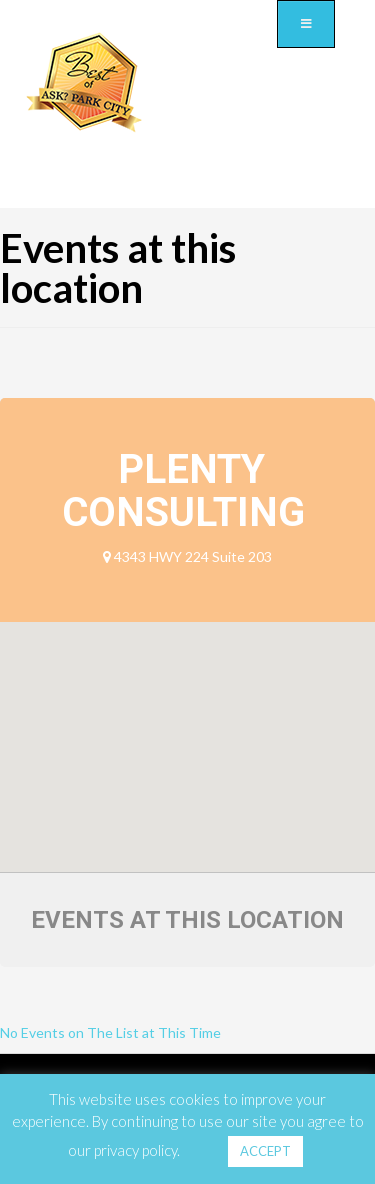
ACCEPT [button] (265, 1151)
